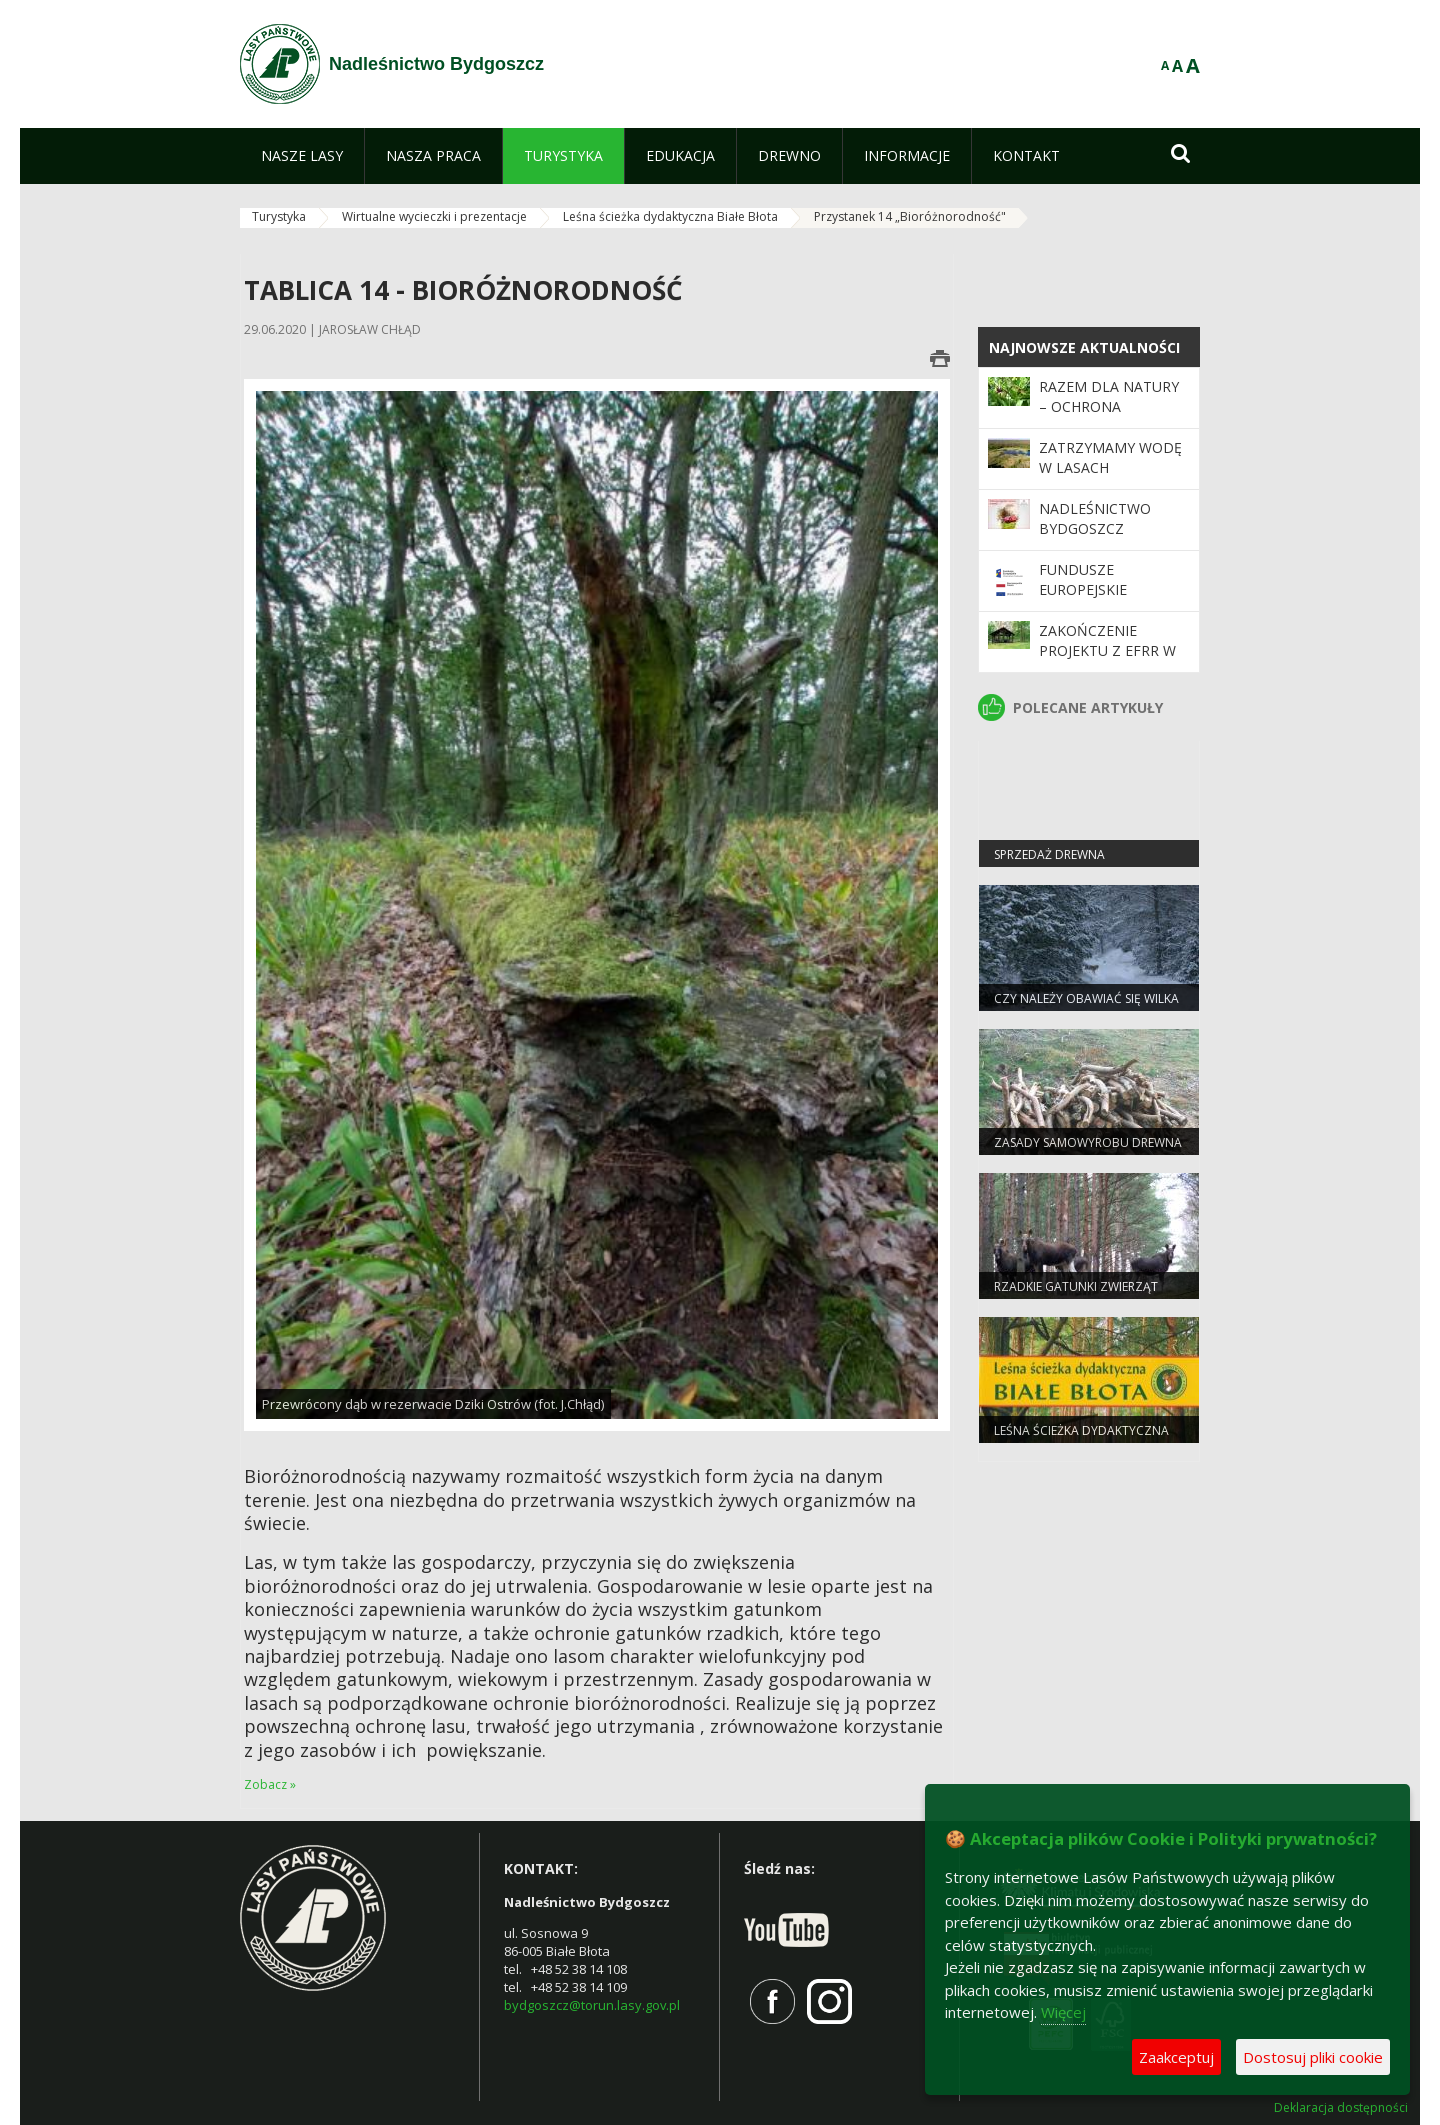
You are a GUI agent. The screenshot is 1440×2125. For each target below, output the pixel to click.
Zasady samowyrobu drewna (1088, 1142)
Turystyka (279, 216)
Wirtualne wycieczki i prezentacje (434, 216)
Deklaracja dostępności (1341, 2108)
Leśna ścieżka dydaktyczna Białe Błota (670, 216)
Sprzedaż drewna (1049, 854)
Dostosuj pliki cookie (1313, 2057)
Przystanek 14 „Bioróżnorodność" (910, 216)
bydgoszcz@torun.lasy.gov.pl (592, 2005)
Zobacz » (270, 1784)
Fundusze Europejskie (1083, 579)
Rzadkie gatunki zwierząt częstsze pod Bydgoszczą (1078, 1295)
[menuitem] (302, 156)
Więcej (1063, 2012)
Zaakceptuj (1176, 2057)
